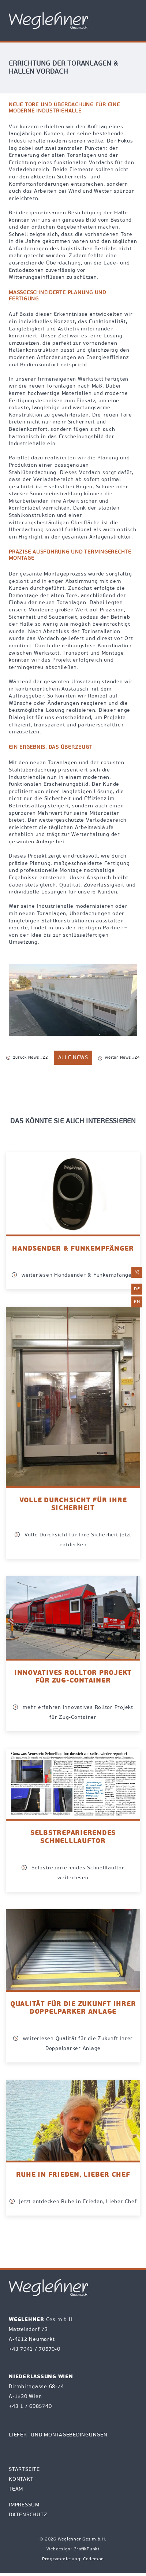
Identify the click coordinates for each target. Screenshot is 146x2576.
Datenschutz (28, 2515)
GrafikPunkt (87, 2549)
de (137, 1289)
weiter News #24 (118, 1058)
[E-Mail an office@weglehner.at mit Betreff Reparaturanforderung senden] (136, 1272)
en (137, 1302)
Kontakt (21, 2479)
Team (16, 2489)
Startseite (24, 2469)
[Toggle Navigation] (131, 20)
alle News (73, 1058)
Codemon (93, 2559)
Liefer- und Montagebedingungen (58, 2435)
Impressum (24, 2505)
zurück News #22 (27, 1058)
